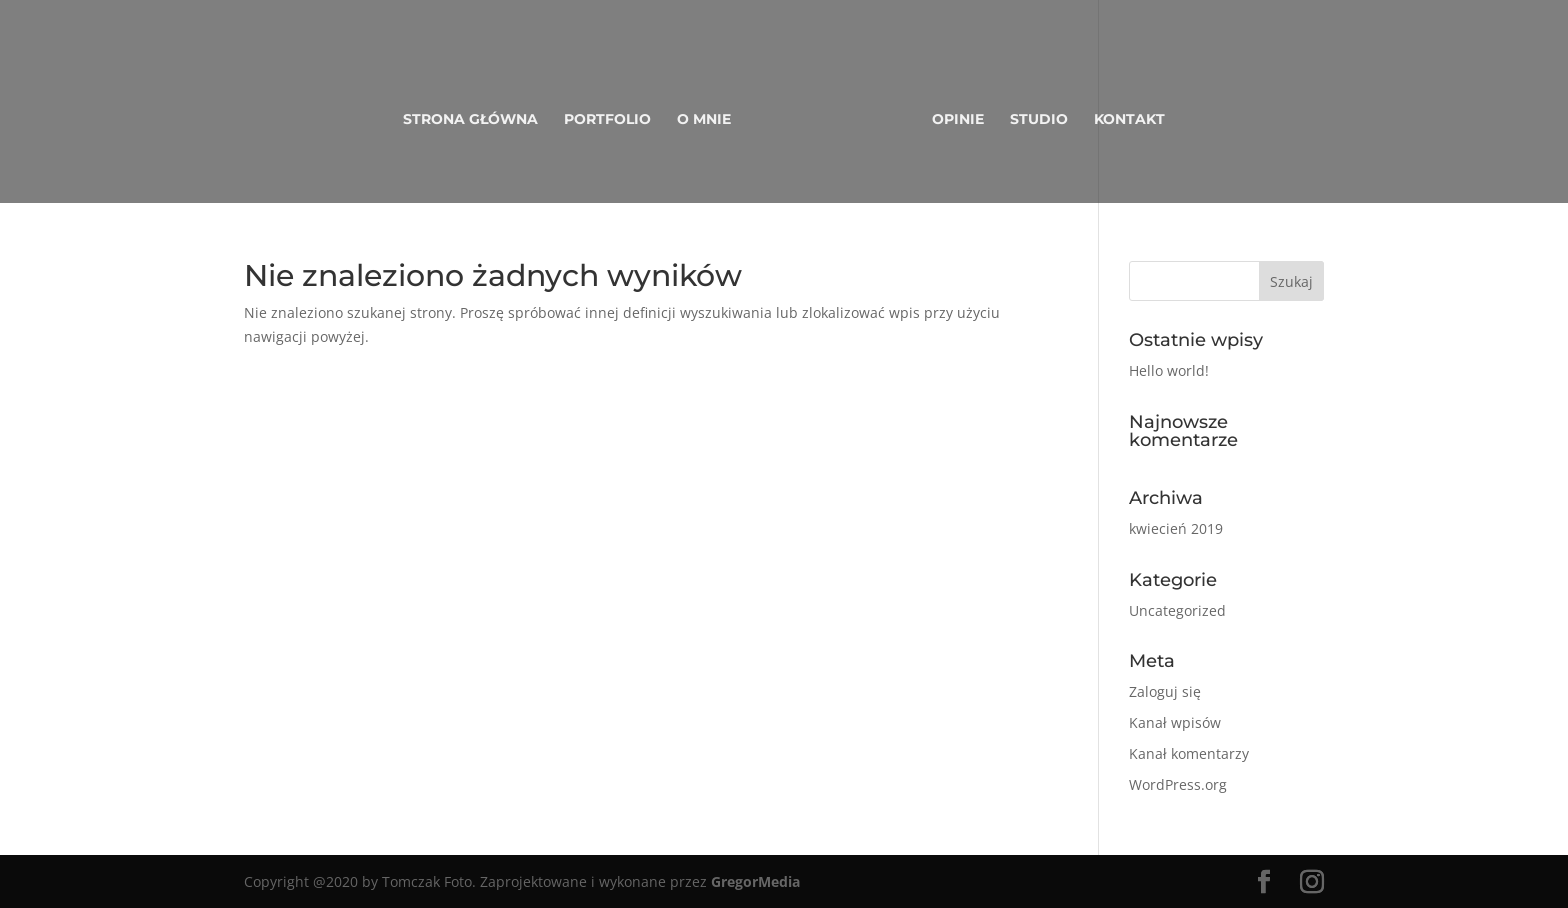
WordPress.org (1178, 784)
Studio (1039, 120)
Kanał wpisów (1175, 722)
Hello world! (1169, 370)
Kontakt (1129, 120)
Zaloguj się (1165, 691)
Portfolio (607, 120)
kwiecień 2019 (1176, 528)
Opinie (958, 120)
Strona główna (470, 120)
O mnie (704, 120)
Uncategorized (1177, 610)
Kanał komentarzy (1189, 753)
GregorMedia (755, 881)
